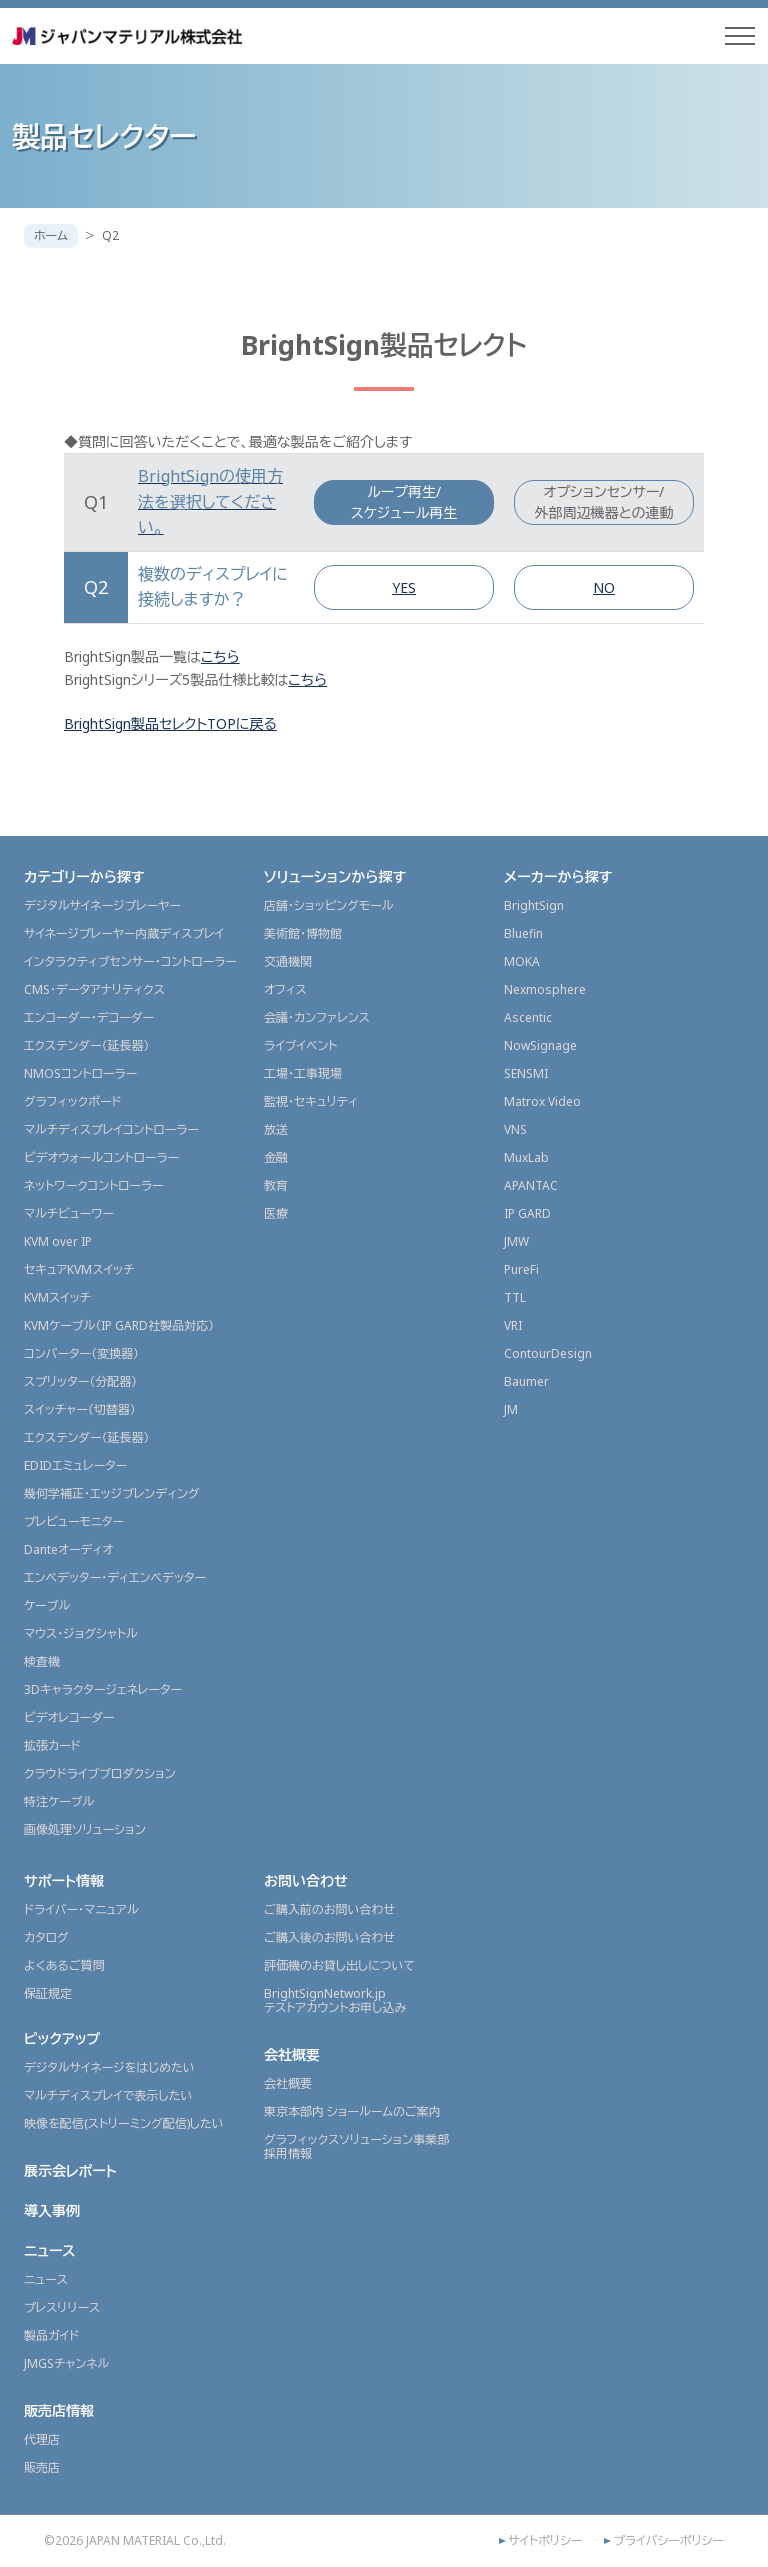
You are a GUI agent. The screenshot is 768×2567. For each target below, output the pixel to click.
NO (604, 587)
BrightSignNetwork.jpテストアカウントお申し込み (335, 2000)
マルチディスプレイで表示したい (108, 2095)
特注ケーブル (59, 1801)
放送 (276, 1129)
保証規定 (48, 1993)
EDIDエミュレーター (75, 1465)
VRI (513, 1325)
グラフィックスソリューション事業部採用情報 (356, 2146)
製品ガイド (51, 2335)
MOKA (522, 961)
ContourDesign (548, 1353)
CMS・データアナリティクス (94, 989)
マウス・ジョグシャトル (81, 1633)
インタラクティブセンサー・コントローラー (130, 961)
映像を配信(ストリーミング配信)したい (124, 2123)
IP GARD (527, 1213)
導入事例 (52, 2210)
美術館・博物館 (303, 933)
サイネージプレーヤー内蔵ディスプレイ (124, 933)
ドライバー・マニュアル (81, 1909)
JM (511, 1409)
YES (404, 587)
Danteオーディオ (68, 1549)
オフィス (285, 989)
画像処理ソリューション (85, 1829)
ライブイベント (300, 1045)
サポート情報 (64, 1880)
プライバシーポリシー (668, 2541)
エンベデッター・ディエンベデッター (115, 1577)
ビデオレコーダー (69, 1717)
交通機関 (288, 961)
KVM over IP (58, 1241)
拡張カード (52, 1745)
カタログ (46, 1937)
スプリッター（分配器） (80, 1381)
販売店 (42, 2467)
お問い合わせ (306, 1880)
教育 (276, 1185)
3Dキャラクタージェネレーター (103, 1689)
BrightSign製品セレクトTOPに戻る (170, 723)
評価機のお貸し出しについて (339, 1965)
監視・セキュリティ (311, 1101)
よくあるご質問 (64, 1965)
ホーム (51, 235)
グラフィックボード (73, 1101)
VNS (515, 1129)
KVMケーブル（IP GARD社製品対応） (119, 1325)
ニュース (50, 2250)
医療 (276, 1213)
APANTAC (531, 1185)
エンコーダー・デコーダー (89, 1017)
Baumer (526, 1381)
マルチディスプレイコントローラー (111, 1129)
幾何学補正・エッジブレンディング (112, 1493)
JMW (516, 1241)
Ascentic (528, 1017)
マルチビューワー (69, 1213)
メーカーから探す (558, 876)
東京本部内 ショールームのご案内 (352, 2111)
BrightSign (534, 905)
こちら (220, 656)
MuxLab (526, 1157)
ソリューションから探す (335, 876)
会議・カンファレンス (317, 1017)
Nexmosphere (545, 989)
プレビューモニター (74, 1521)
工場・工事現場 (303, 1073)
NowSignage (540, 1045)
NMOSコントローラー (80, 1073)
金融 (276, 1157)
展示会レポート (70, 2170)
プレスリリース (62, 2307)
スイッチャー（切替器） (80, 1409)
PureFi (521, 1269)
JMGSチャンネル (66, 2363)
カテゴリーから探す (84, 876)
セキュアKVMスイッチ (79, 1269)
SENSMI (526, 1073)
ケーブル (47, 1605)
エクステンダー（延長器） (87, 1045)
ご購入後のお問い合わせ (329, 1937)
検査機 (42, 1661)
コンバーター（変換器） (81, 1353)
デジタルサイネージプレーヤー (102, 905)
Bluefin (523, 933)
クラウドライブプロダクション (100, 1773)
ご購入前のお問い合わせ (329, 1909)
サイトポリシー (545, 2541)
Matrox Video (542, 1101)
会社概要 (292, 2054)
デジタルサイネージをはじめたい (109, 2067)
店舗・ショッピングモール (329, 905)
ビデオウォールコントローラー (101, 1157)
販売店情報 (59, 2410)
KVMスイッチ (57, 1297)
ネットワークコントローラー (94, 1185)
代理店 (42, 2439)
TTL (515, 1297)
